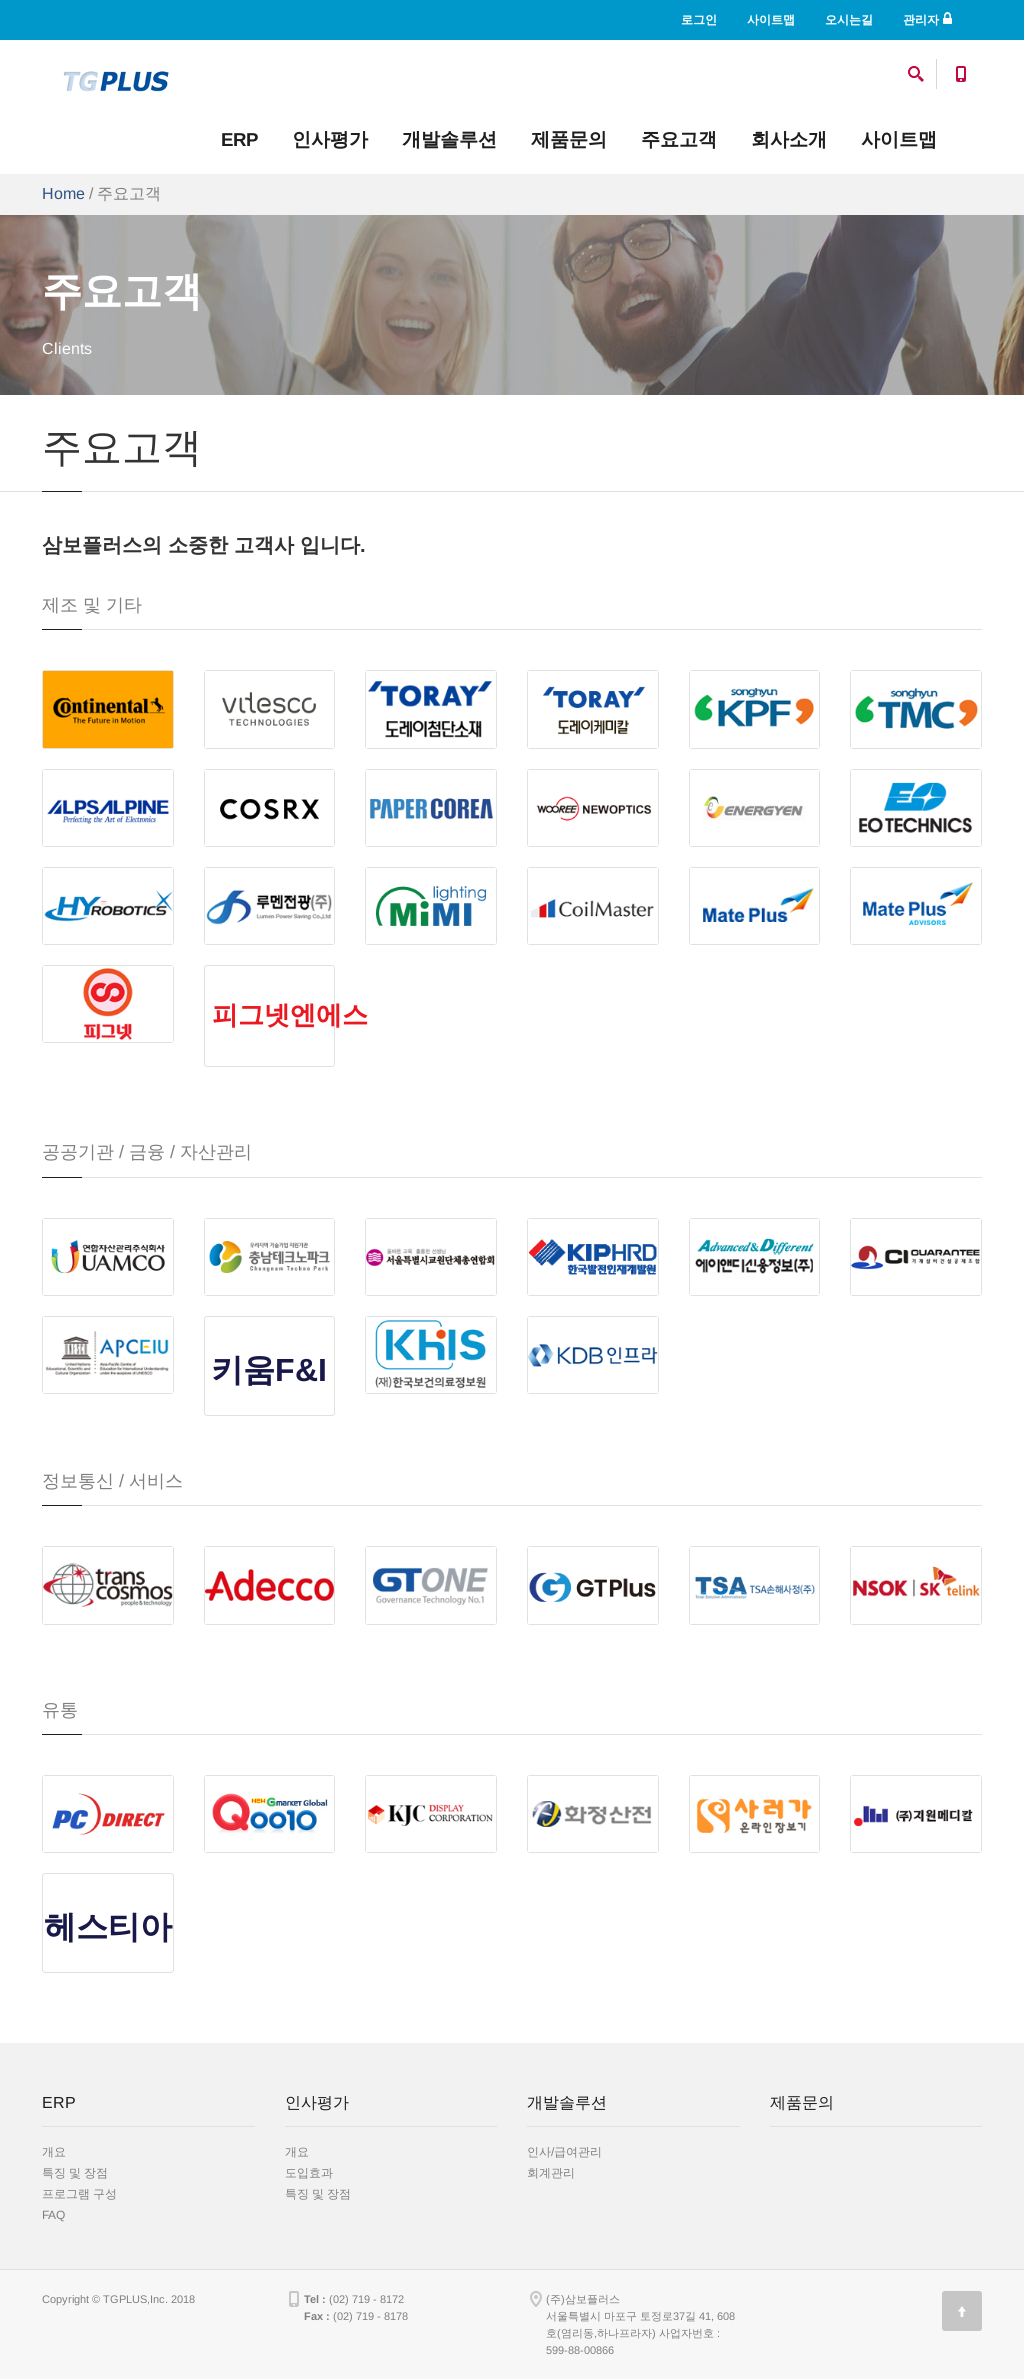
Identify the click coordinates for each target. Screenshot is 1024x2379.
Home (63, 193)
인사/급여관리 (564, 2152)
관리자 (927, 19)
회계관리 (551, 2173)
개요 (54, 2152)
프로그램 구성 (79, 2194)
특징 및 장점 (75, 2173)
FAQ (53, 2215)
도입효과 (309, 2173)
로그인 (699, 20)
